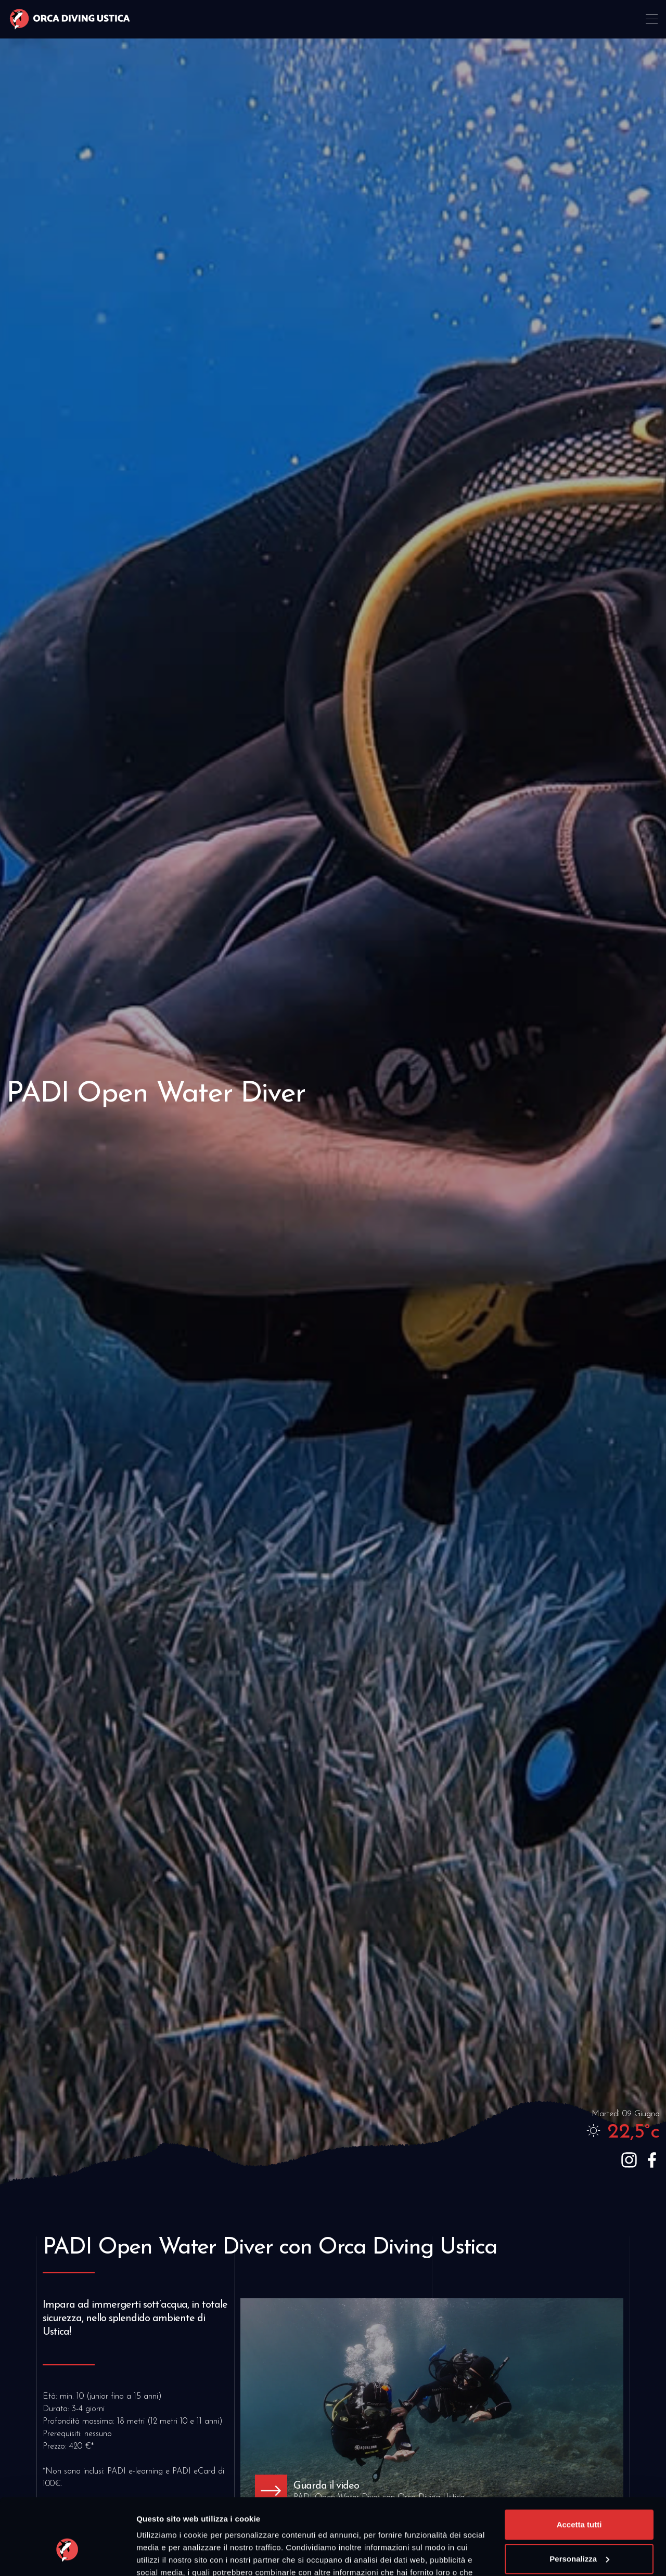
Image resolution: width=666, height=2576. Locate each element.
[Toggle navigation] (652, 19)
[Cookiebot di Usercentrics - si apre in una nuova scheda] (67, 2556)
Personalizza (579, 2500)
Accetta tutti (579, 2466)
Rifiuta (579, 2534)
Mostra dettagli (164, 2555)
